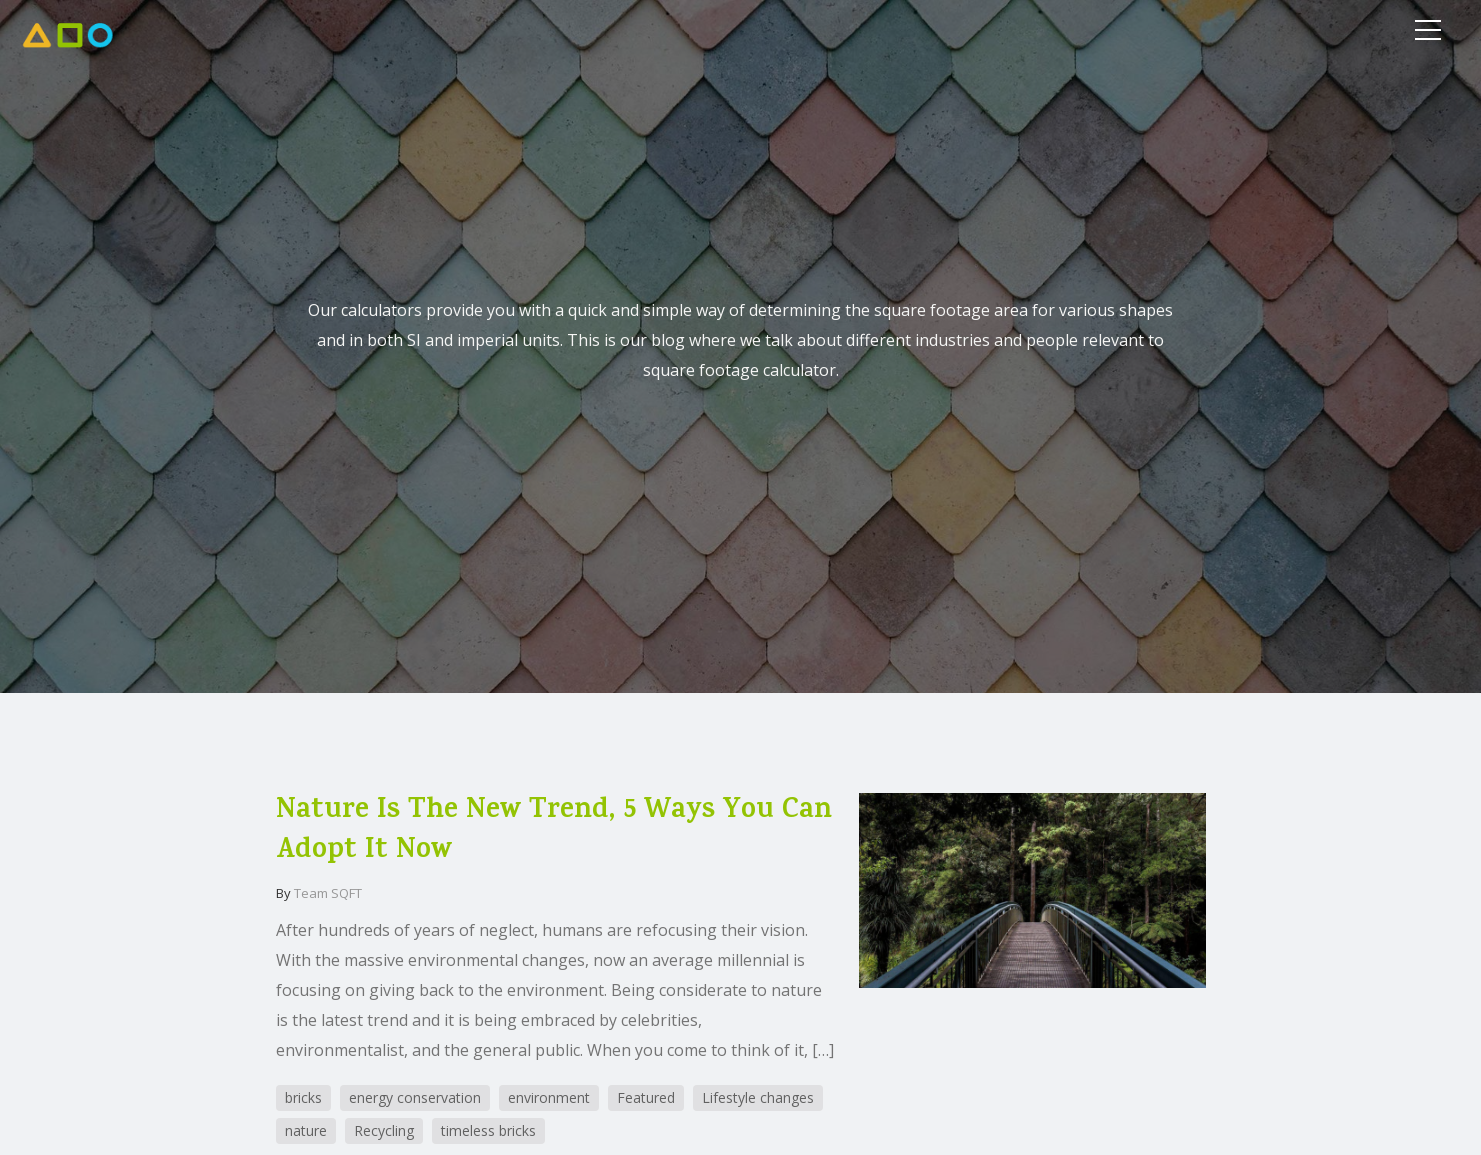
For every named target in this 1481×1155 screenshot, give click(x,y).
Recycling (384, 1130)
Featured (646, 1097)
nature (306, 1130)
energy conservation (415, 1097)
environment (549, 1097)
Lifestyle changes (758, 1097)
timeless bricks (488, 1130)
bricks (303, 1097)
